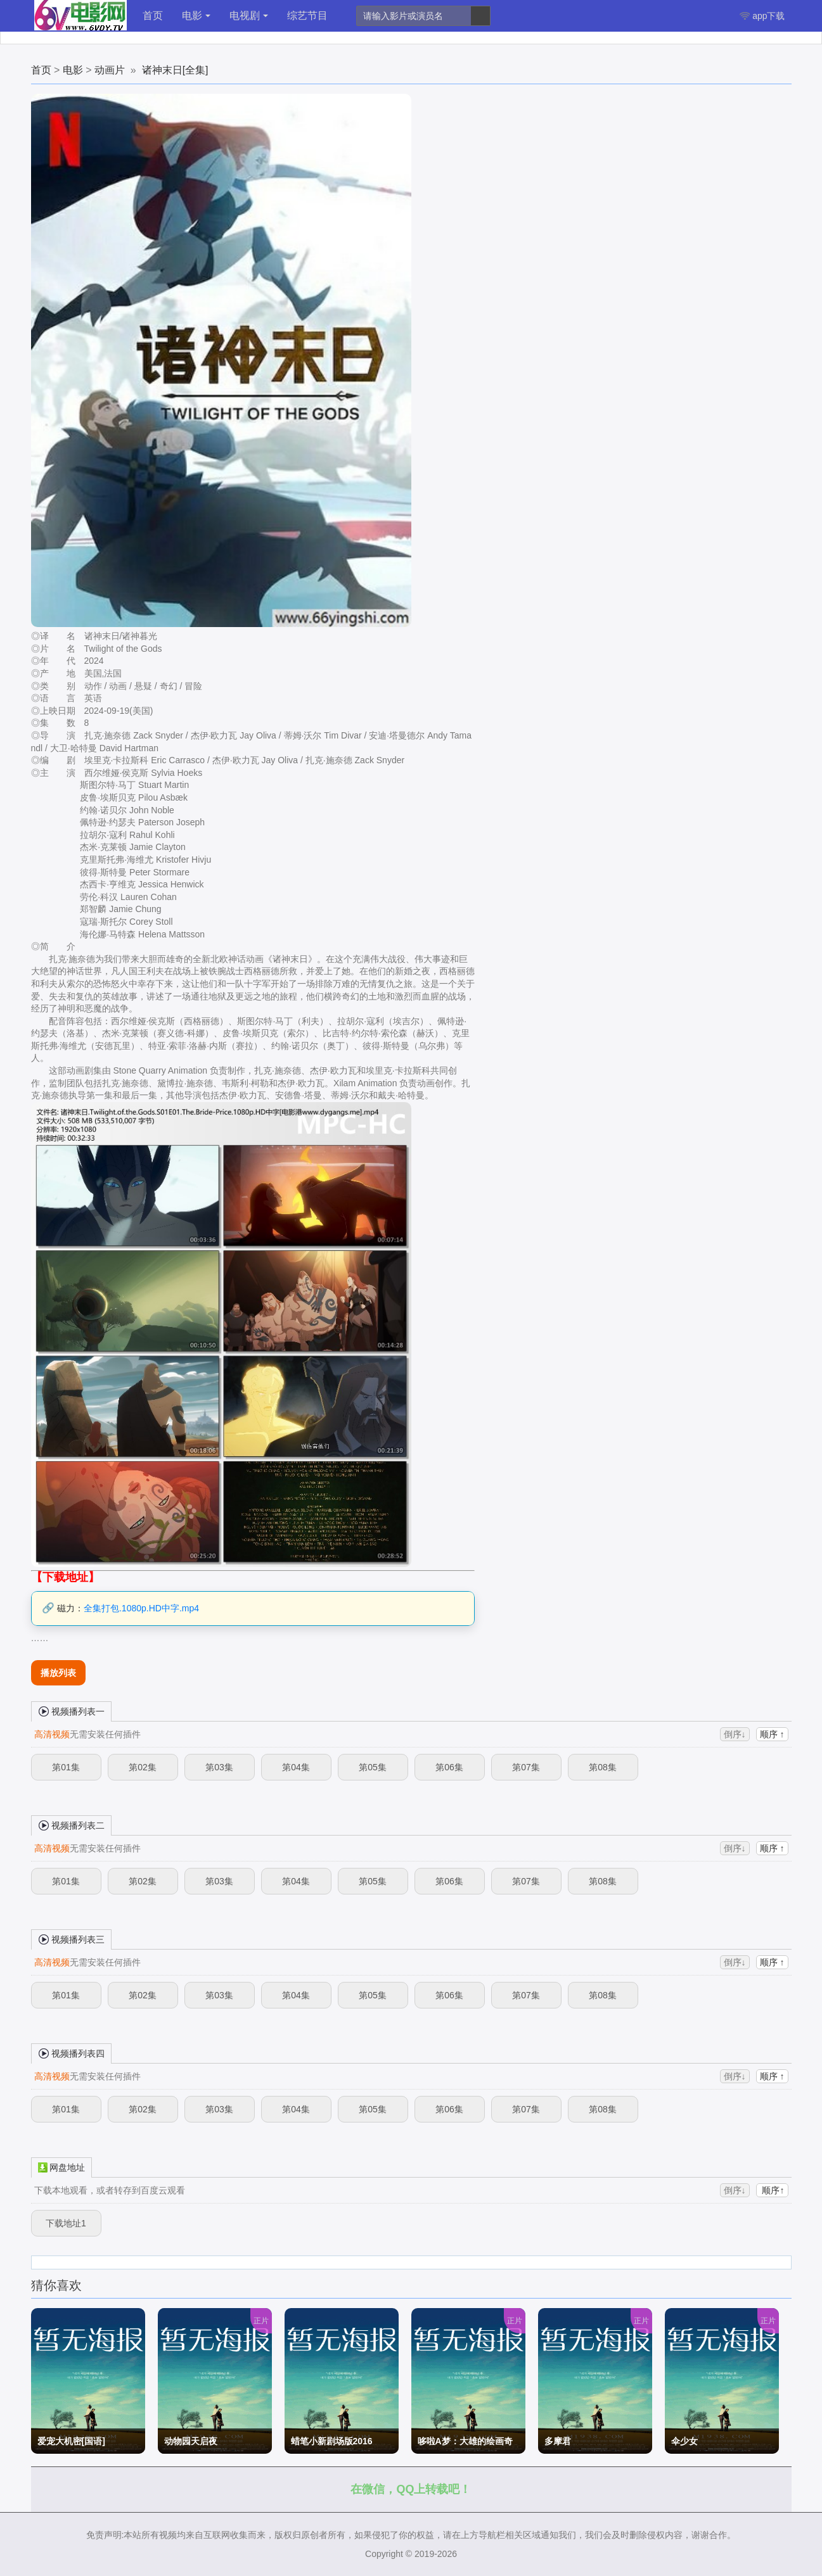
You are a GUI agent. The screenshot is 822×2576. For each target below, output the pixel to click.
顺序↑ (772, 2190)
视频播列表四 (71, 2053)
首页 (153, 15)
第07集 (526, 1767)
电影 (196, 15)
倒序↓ (735, 1734)
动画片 (109, 70)
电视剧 (248, 15)
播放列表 (58, 1673)
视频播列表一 (71, 1710)
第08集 (603, 1767)
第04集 (296, 1767)
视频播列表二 (71, 1824)
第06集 (449, 1767)
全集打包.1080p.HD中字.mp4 (141, 1608)
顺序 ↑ (772, 1734)
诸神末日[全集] (175, 70)
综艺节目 (307, 15)
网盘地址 (61, 2167)
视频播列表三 (71, 1939)
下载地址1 (66, 2223)
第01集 (66, 1767)
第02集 (143, 1767)
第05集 (373, 1767)
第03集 (219, 1767)
